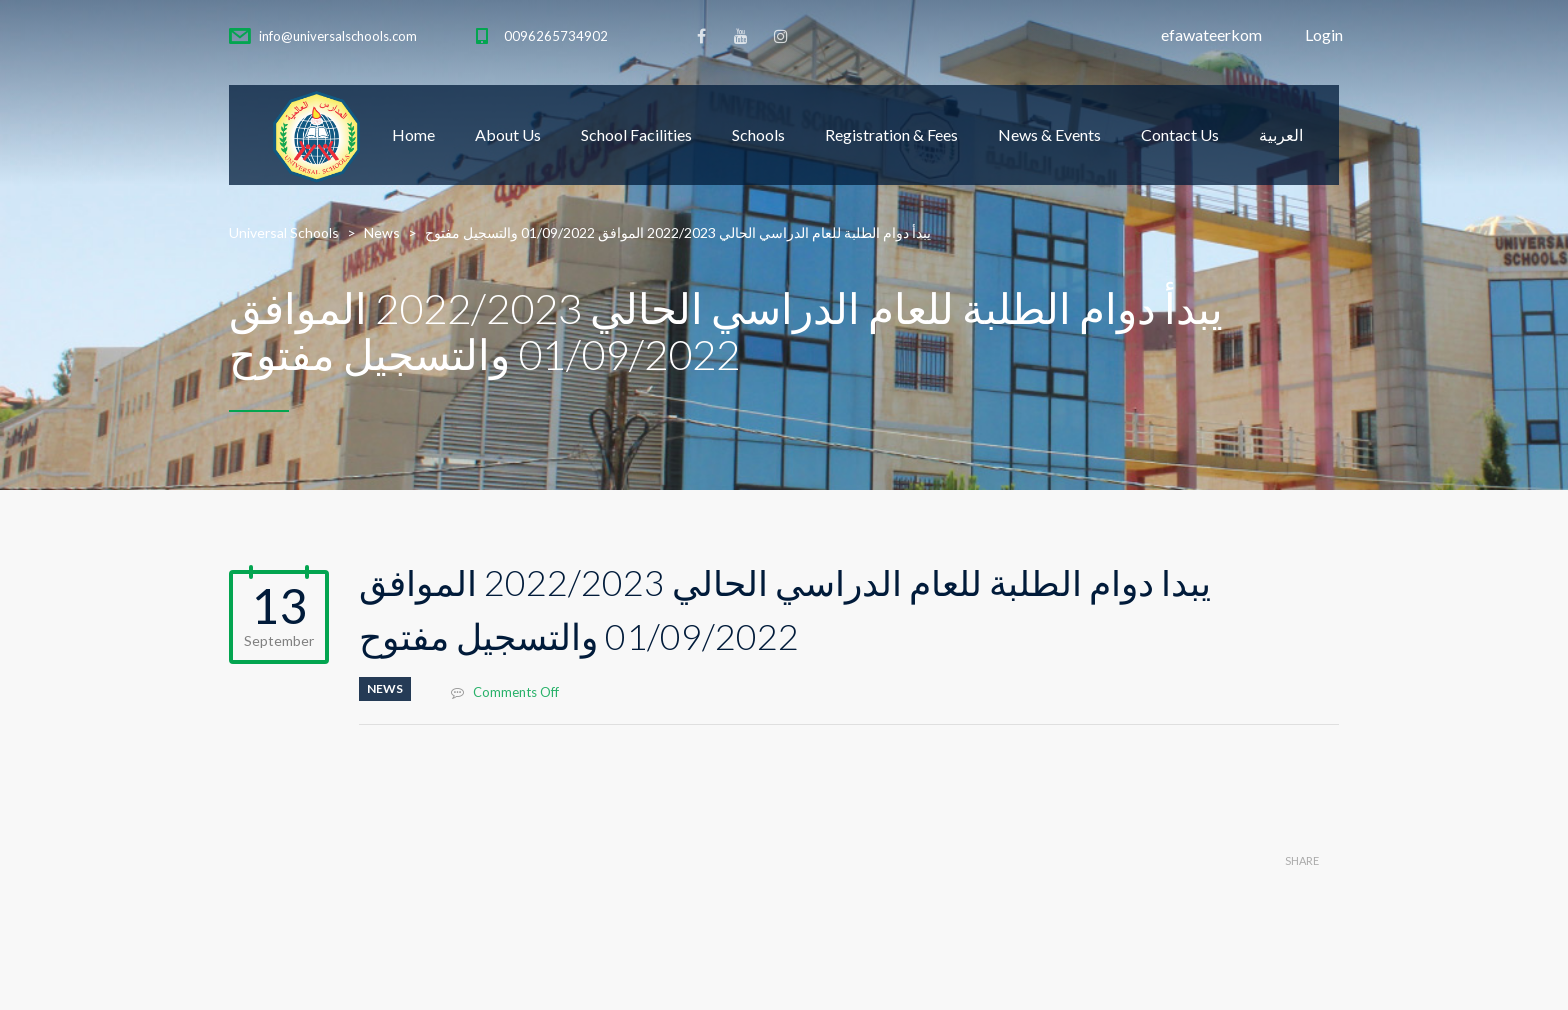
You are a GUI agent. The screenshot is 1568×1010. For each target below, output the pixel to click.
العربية (1281, 134)
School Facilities (636, 134)
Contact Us (1180, 134)
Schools (758, 134)
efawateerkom (1211, 34)
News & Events (1049, 134)
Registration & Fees (891, 134)
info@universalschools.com (338, 36)
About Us (508, 134)
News (385, 688)
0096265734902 (556, 36)
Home (413, 134)
